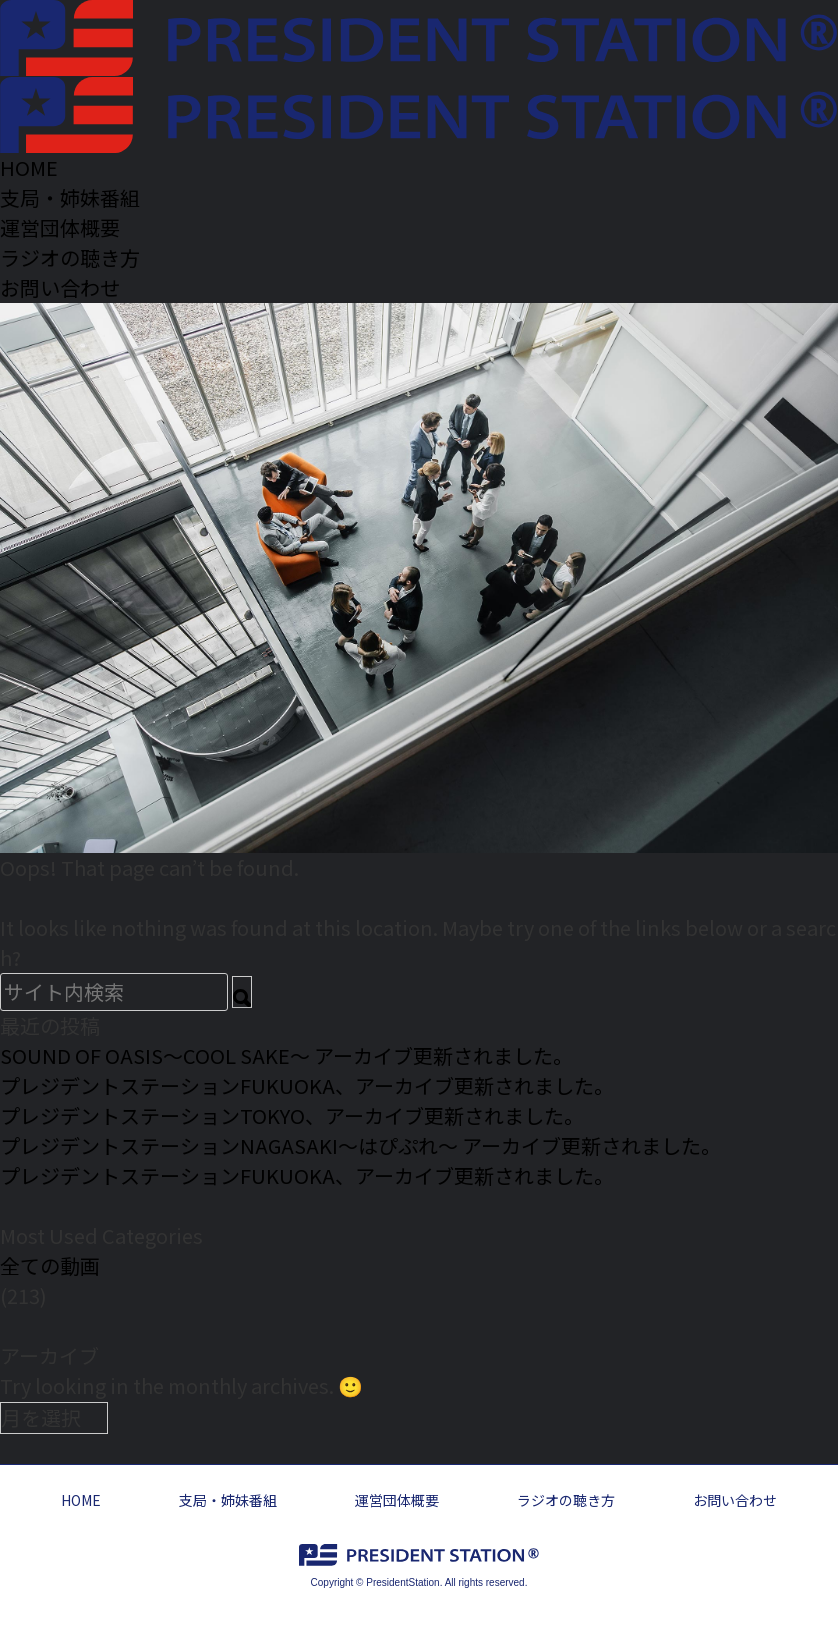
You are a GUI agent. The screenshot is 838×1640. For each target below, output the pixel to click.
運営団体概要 (397, 1500)
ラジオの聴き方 (566, 1500)
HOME (81, 1500)
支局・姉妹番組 (228, 1500)
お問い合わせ (735, 1500)
